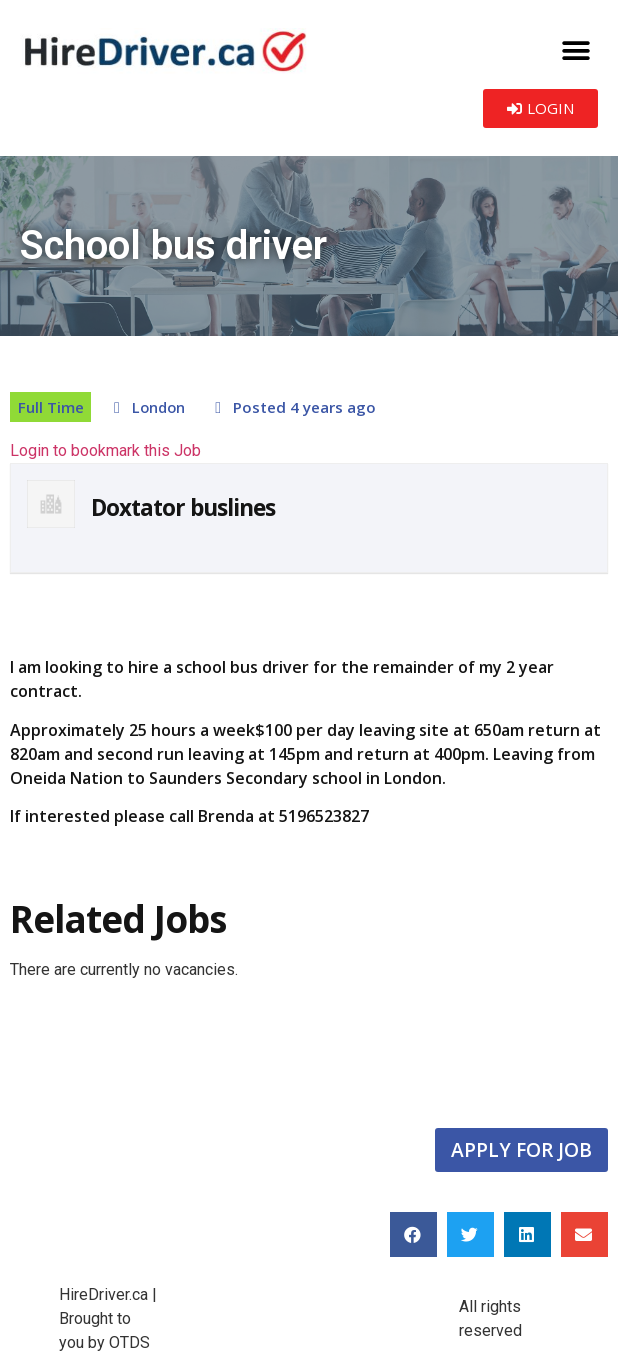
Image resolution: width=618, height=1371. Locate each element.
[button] (575, 50)
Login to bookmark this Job (105, 450)
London (158, 407)
